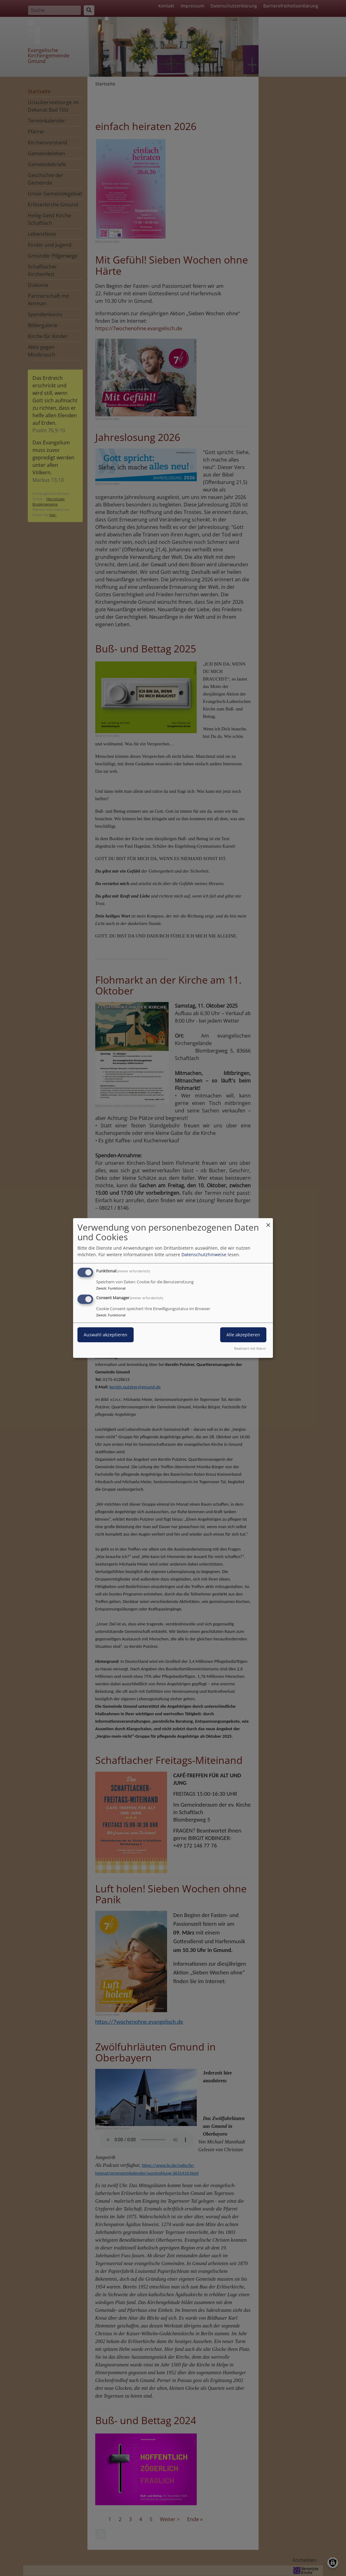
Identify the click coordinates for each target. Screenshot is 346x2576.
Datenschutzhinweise (203, 1254)
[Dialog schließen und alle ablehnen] (268, 1222)
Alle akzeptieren (243, 1335)
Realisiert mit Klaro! (250, 1348)
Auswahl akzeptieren (105, 1335)
